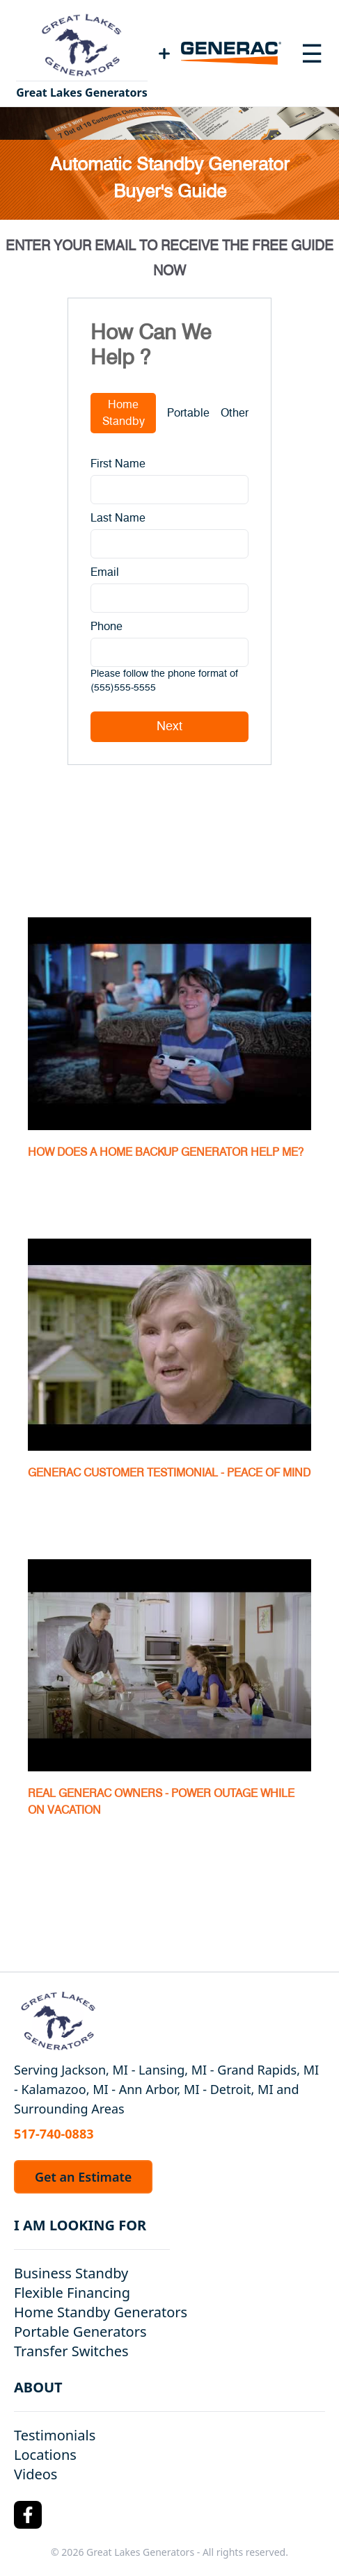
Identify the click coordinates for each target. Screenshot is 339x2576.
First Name (117, 463)
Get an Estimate (83, 2176)
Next (169, 727)
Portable (188, 413)
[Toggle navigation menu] (312, 53)
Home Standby (123, 413)
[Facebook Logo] (28, 2515)
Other (235, 413)
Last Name (117, 518)
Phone (106, 626)
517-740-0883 (53, 2133)
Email (104, 572)
